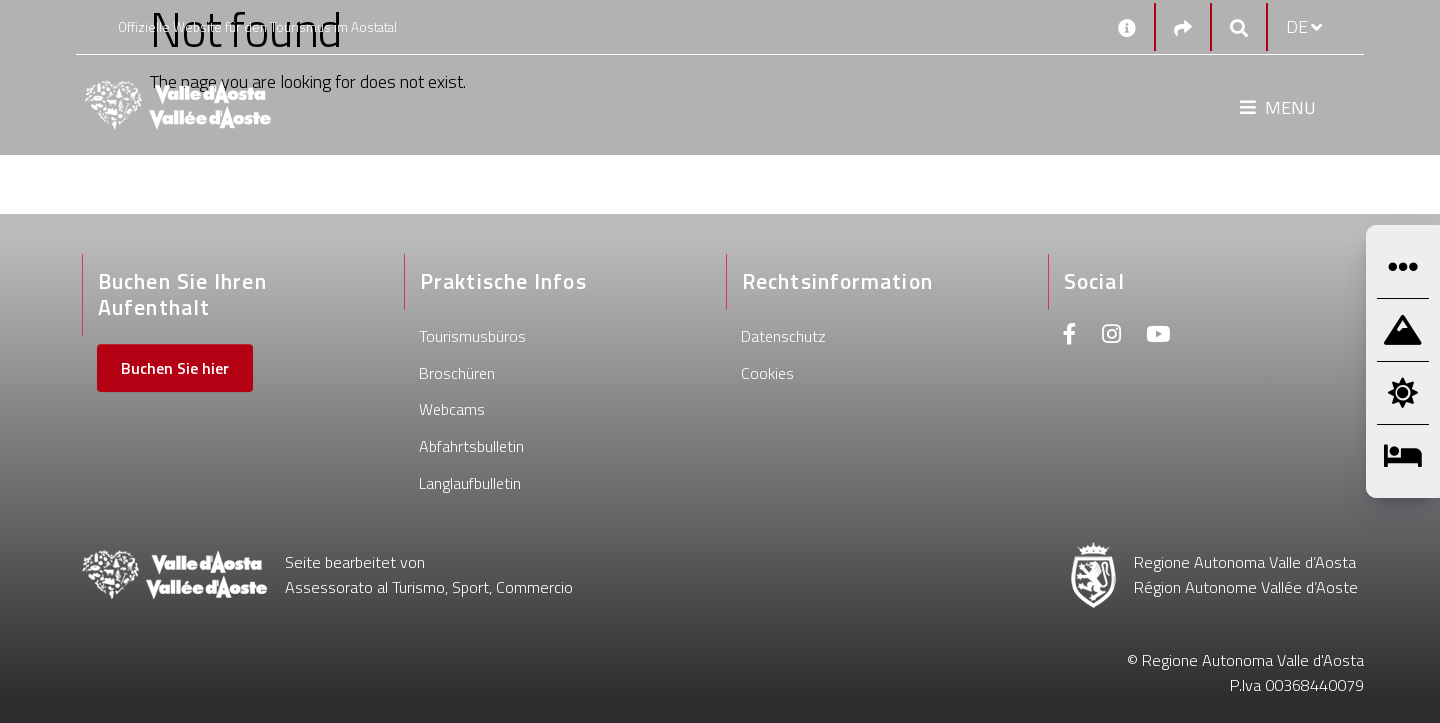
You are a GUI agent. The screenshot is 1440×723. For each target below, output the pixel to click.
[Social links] (1183, 27)
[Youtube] (1158, 336)
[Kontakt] (1127, 27)
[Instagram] (1111, 336)
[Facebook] (1070, 336)
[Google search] (1239, 27)
